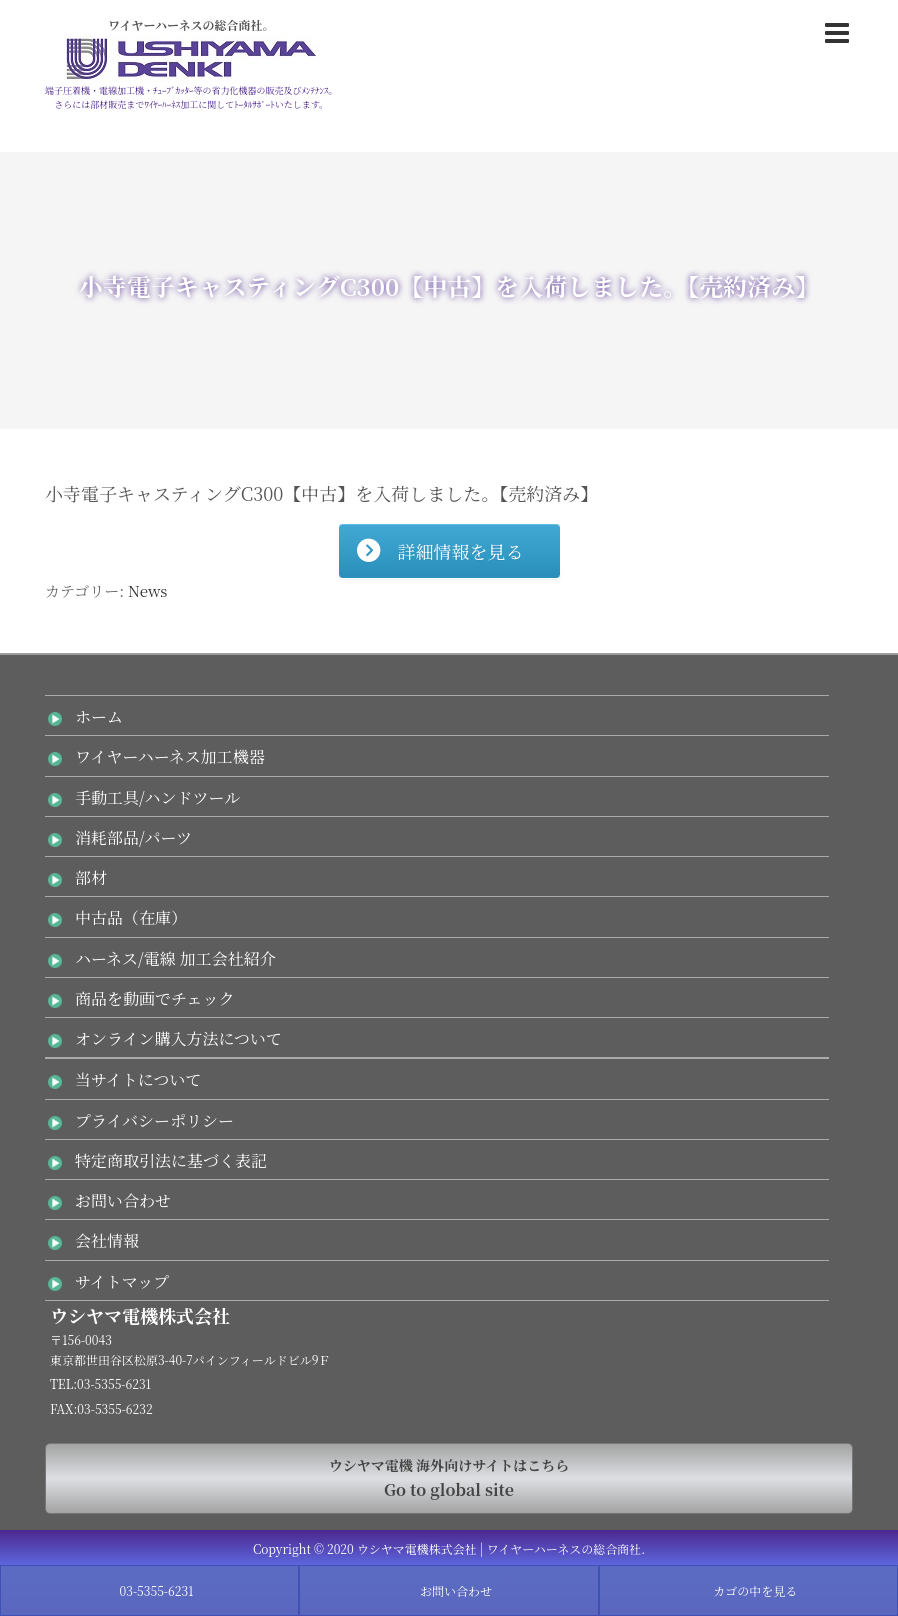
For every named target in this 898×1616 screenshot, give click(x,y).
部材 (91, 877)
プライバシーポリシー (154, 1120)
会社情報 (107, 1240)
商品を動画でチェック (155, 998)
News (147, 590)
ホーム (99, 716)
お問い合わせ (123, 1200)
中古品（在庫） (131, 917)
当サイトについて (138, 1079)
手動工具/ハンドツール (157, 797)
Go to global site (449, 1477)
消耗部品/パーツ (133, 837)
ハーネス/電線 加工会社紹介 (175, 958)
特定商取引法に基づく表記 (171, 1160)
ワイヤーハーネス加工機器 (170, 756)
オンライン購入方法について (178, 1038)
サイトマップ (122, 1281)
